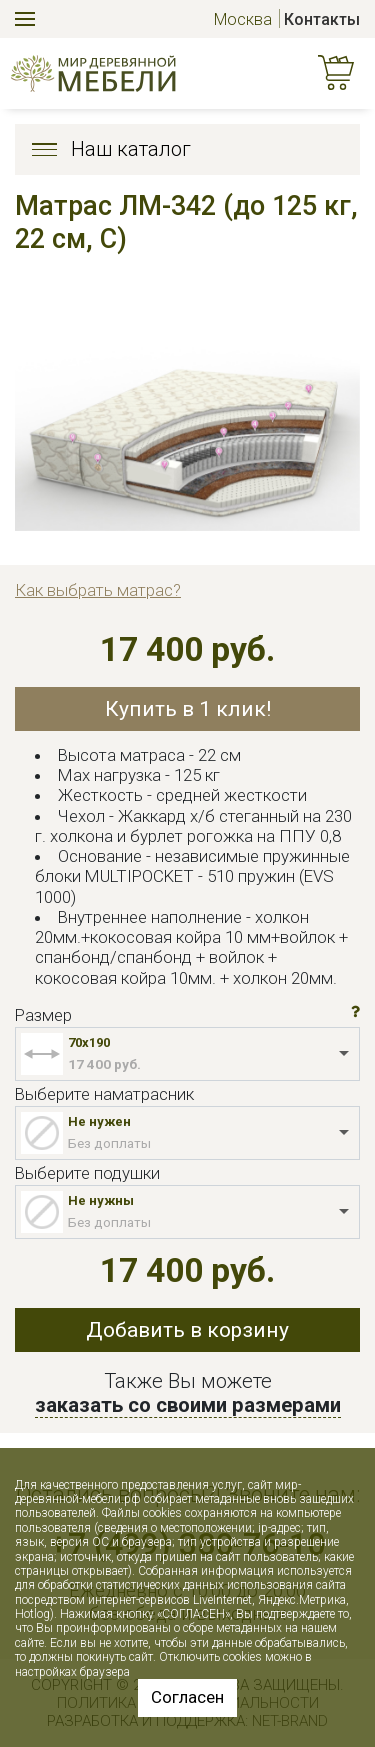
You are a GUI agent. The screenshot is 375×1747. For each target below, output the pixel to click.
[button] (355, 1012)
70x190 (89, 1042)
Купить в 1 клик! (188, 708)
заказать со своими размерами (188, 1405)
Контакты (322, 19)
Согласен (187, 1697)
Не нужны (101, 1200)
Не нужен (99, 1121)
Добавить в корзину (187, 1329)
